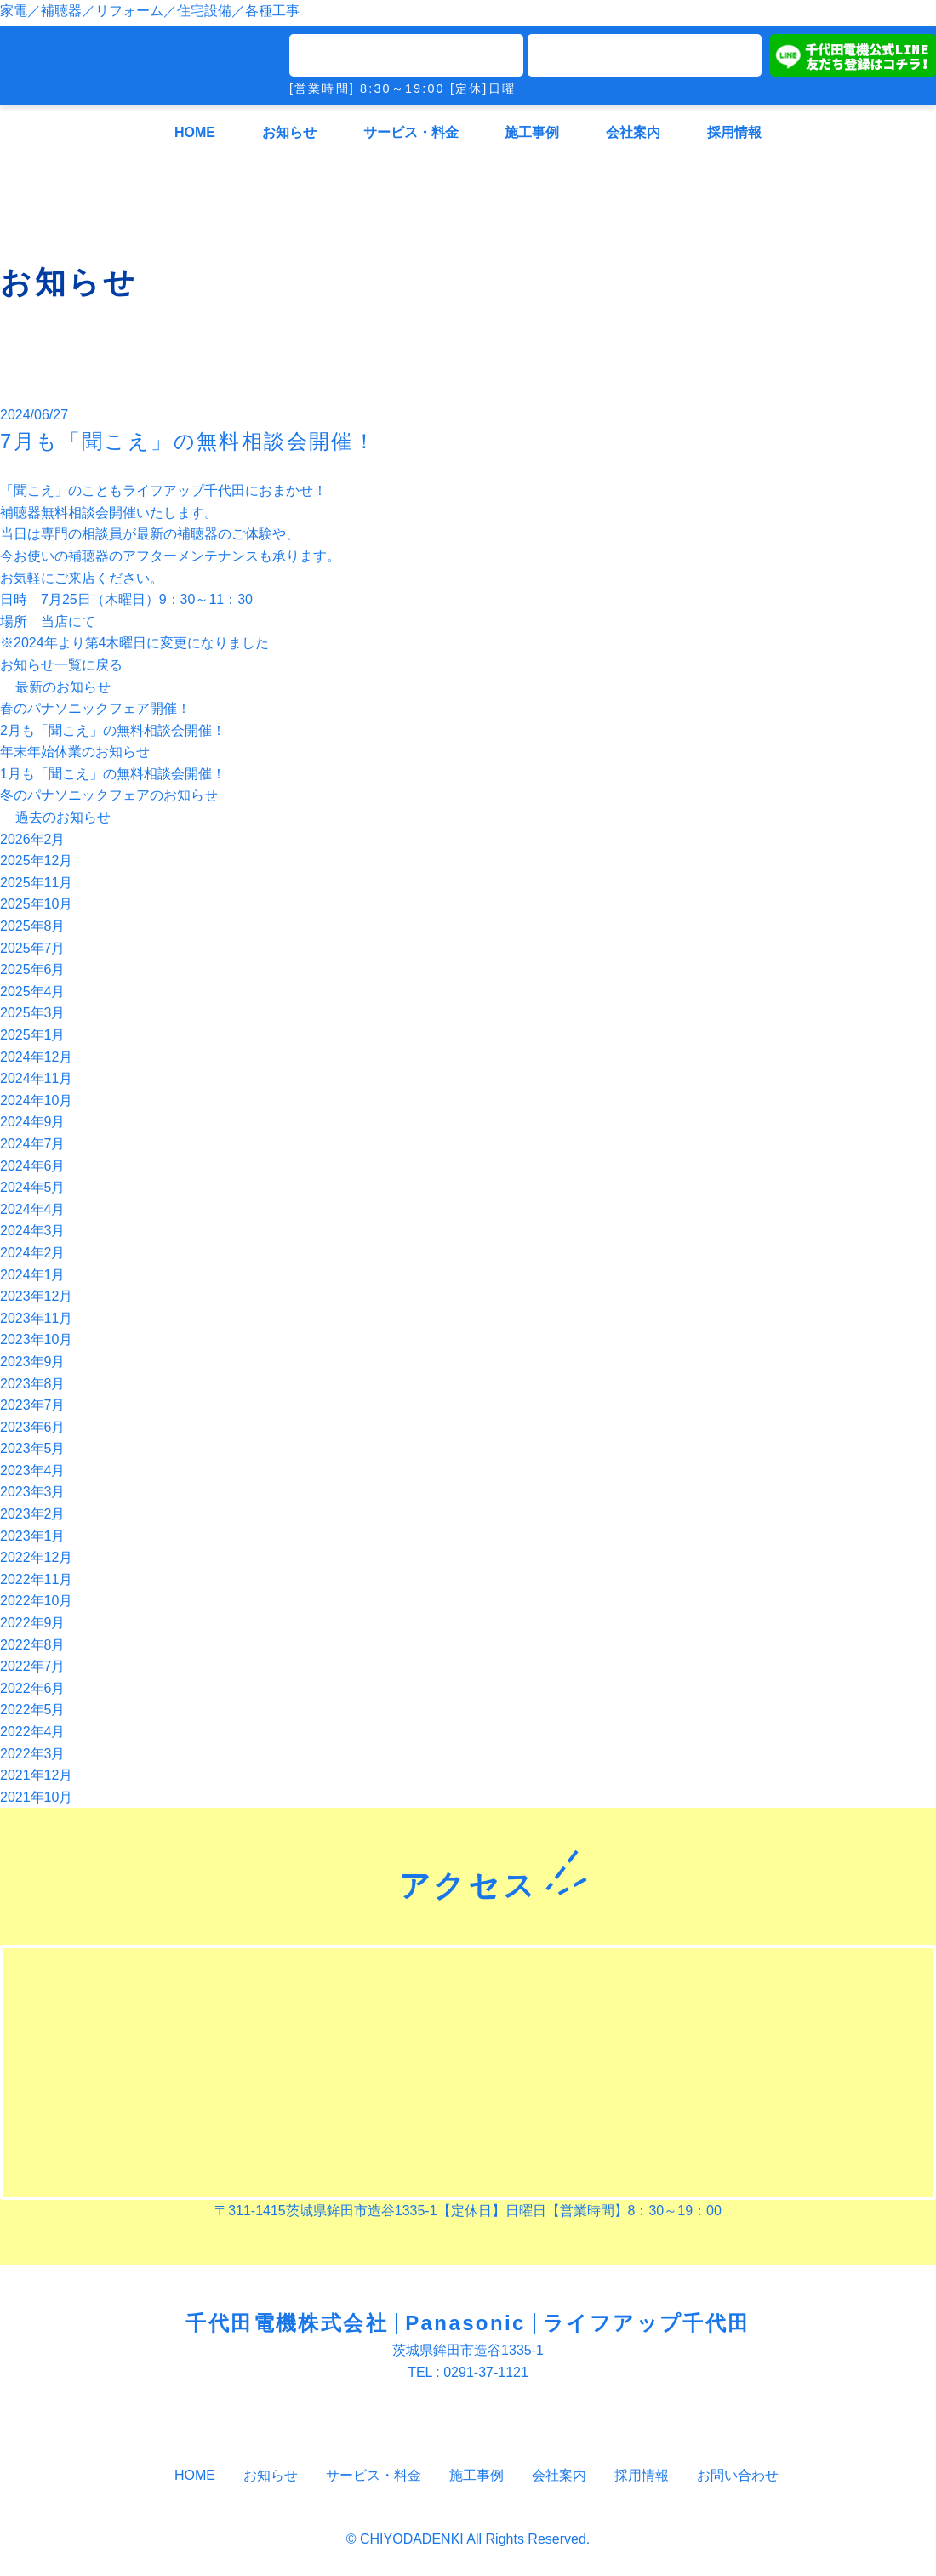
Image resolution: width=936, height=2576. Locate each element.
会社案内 (633, 132)
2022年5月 (33, 1709)
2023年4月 (33, 1470)
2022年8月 (33, 1645)
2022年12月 (36, 1557)
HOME (194, 132)
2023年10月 (36, 1339)
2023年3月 (33, 1492)
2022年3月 (33, 1754)
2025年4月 (33, 991)
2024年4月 (33, 1209)
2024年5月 (33, 1187)
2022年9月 (33, 1623)
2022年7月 (33, 1666)
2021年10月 (36, 1797)
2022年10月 (36, 1600)
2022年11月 (36, 1579)
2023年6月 (33, 1427)
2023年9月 (33, 1361)
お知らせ (289, 132)
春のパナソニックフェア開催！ (95, 708)
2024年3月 (33, 1230)
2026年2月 (33, 839)
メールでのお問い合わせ (645, 55)
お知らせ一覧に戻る (61, 665)
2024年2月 (33, 1252)
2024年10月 (36, 1100)
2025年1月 (33, 1035)
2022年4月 (33, 1731)
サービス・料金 (411, 132)
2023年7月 (33, 1405)
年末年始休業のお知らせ (75, 751)
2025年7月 (33, 948)
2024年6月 (33, 1166)
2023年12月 (36, 1296)
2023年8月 (33, 1383)
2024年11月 (36, 1078)
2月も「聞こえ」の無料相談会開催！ (112, 730)
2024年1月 (33, 1275)
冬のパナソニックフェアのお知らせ (109, 795)
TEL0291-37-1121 (406, 55)
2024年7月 (33, 1144)
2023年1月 (33, 1536)
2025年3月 (33, 1013)
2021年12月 (36, 1775)
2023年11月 (36, 1318)
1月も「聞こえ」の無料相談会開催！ (112, 774)
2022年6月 (33, 1688)
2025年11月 (36, 882)
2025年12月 (36, 860)
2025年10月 (36, 904)
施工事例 (532, 132)
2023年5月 (33, 1448)
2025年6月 (33, 969)
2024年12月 (36, 1057)
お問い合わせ (729, 2475)
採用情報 (734, 132)
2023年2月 (33, 1514)
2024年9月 (33, 1121)
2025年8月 (33, 926)
